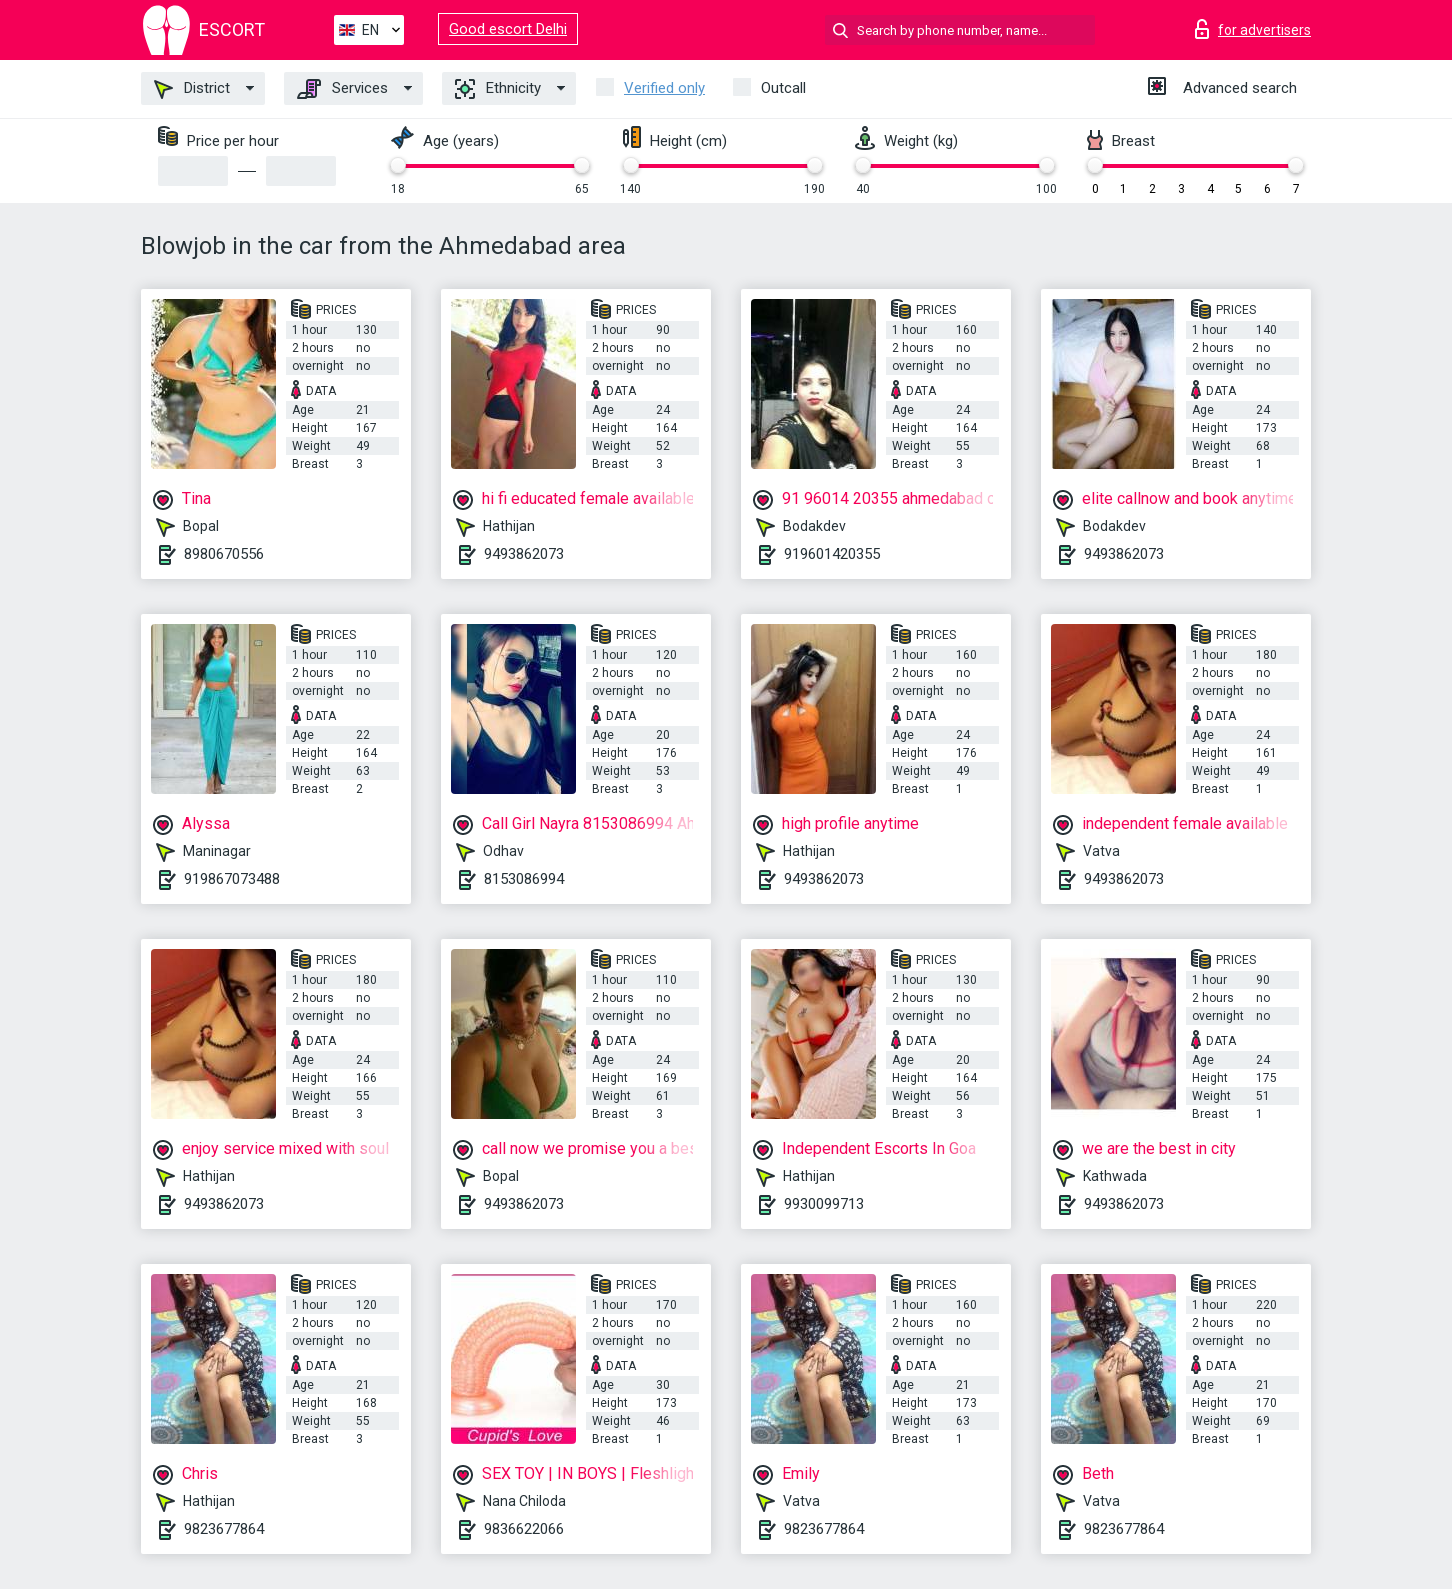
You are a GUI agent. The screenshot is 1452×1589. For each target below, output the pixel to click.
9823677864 (224, 1529)
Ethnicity (498, 89)
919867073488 (232, 879)
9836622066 (524, 1529)
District (192, 89)
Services (342, 89)
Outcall (783, 88)
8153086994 (524, 879)
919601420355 (832, 554)
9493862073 (524, 554)
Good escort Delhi (508, 29)
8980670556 (224, 554)
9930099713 (824, 1204)
